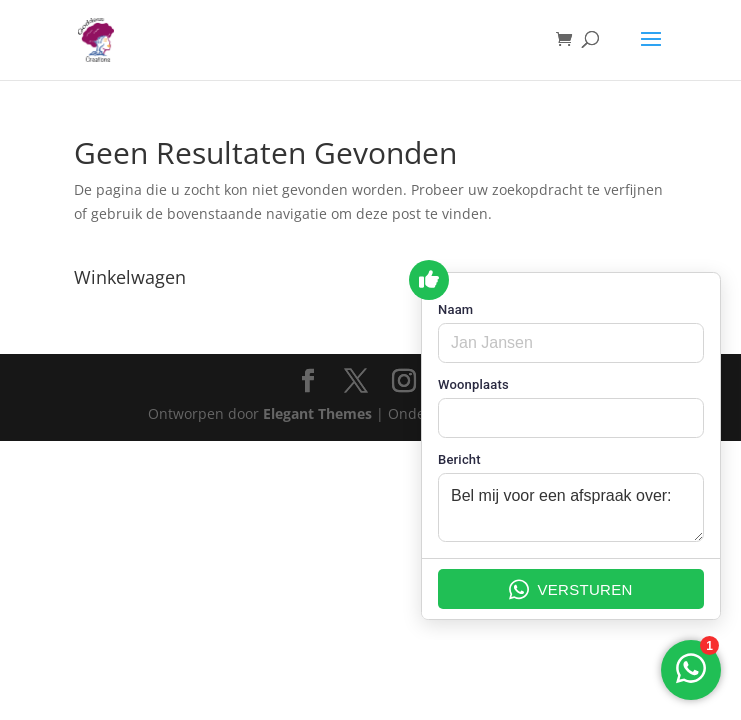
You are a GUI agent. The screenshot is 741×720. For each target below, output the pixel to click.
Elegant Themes (317, 413)
